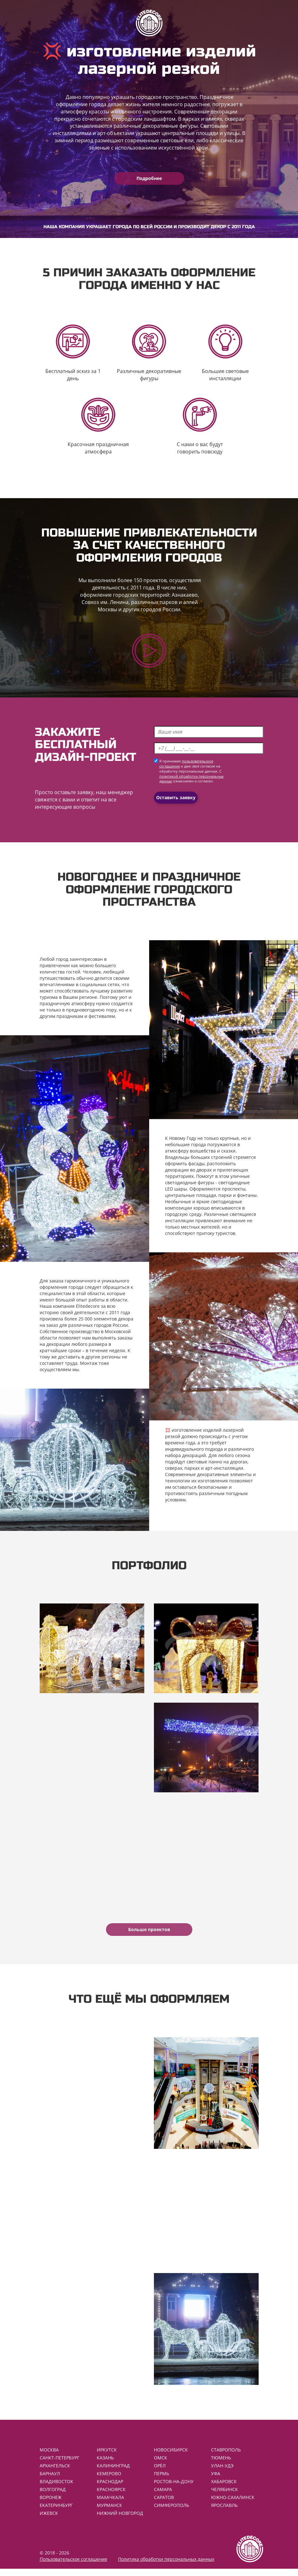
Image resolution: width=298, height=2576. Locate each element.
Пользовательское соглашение (73, 2566)
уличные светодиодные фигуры (207, 1179)
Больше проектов (149, 1929)
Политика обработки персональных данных (166, 2566)
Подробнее (149, 178)
